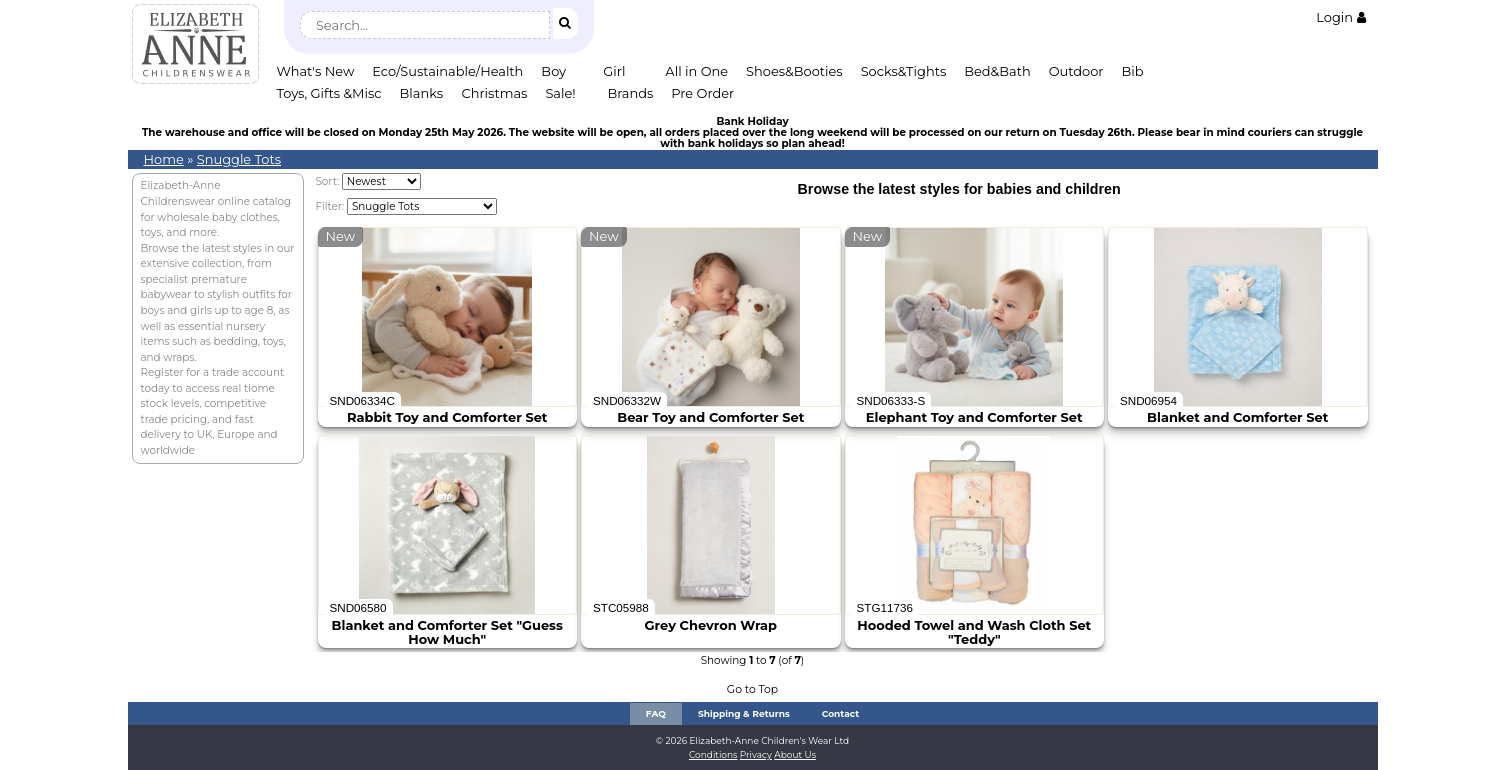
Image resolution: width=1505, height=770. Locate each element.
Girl (614, 71)
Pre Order (702, 93)
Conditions (713, 754)
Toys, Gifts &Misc (329, 93)
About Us (795, 754)
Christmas (495, 93)
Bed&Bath (997, 71)
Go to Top (752, 689)
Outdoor (1076, 71)
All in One (696, 71)
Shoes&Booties (794, 71)
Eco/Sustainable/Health (447, 71)
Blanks (422, 93)
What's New (316, 71)
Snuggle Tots (239, 159)
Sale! (560, 93)
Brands (630, 93)
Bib (1133, 71)
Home (164, 159)
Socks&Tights (904, 71)
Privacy (756, 754)
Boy (553, 71)
